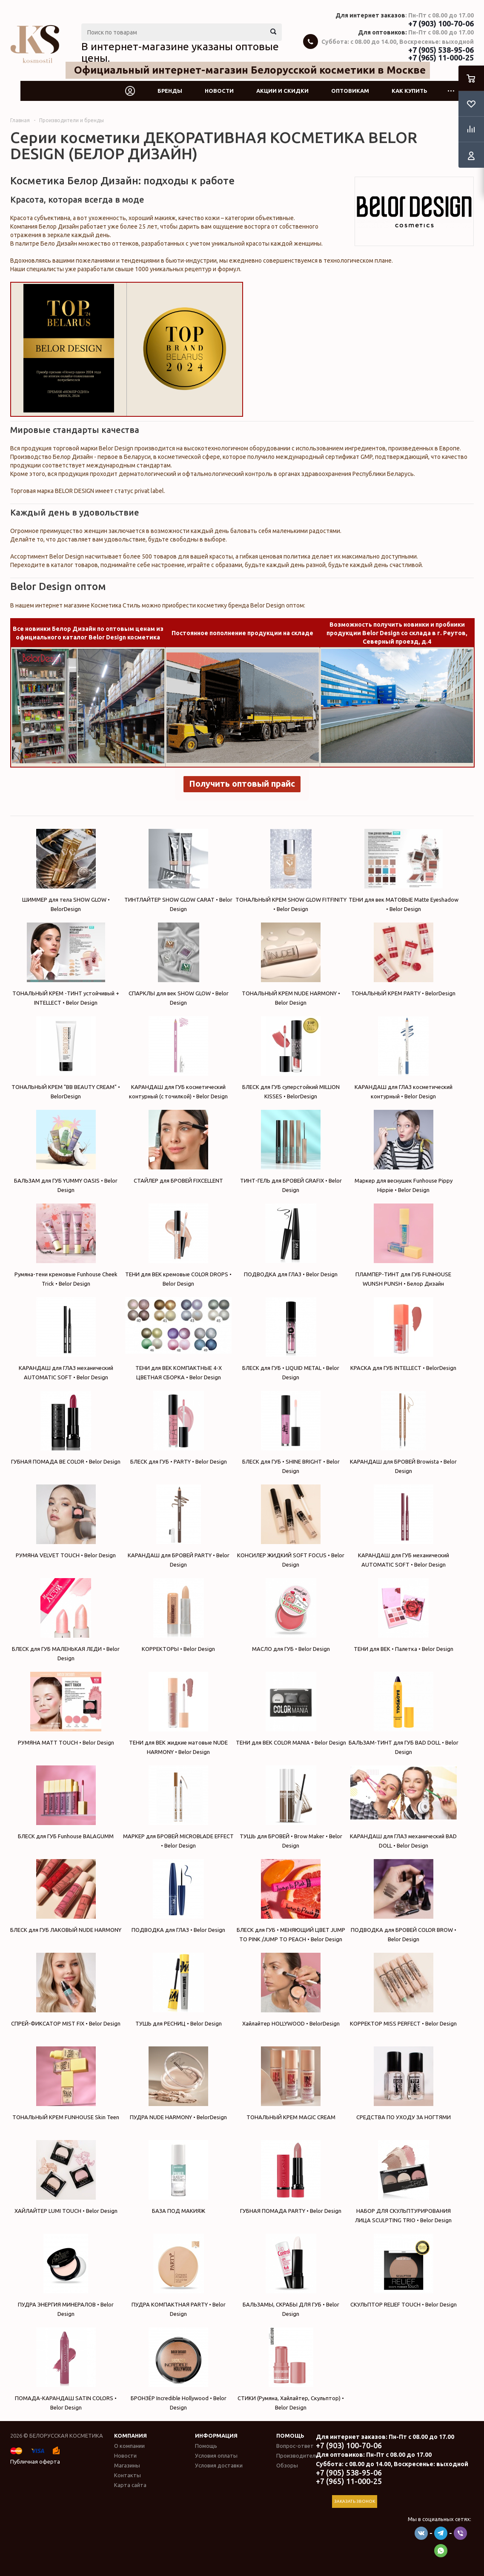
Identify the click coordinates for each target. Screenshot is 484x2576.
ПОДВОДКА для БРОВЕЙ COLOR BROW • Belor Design (403, 1900)
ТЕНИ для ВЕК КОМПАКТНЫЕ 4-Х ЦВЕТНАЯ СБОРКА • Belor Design (178, 1338)
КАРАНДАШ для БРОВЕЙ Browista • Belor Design (403, 1432)
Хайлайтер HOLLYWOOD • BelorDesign (291, 1989)
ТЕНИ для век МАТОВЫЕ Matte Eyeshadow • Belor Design (403, 870)
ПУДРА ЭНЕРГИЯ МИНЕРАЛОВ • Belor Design (65, 2275)
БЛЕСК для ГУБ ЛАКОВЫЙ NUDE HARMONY (65, 1896)
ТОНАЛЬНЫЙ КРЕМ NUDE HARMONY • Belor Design (291, 964)
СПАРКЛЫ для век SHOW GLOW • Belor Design (178, 964)
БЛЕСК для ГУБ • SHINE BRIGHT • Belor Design (291, 1432)
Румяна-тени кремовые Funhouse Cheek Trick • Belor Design (65, 1245)
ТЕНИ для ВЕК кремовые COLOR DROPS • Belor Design (178, 1245)
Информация (216, 2435)
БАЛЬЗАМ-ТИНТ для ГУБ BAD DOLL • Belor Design (403, 1713)
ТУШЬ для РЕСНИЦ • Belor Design (178, 1989)
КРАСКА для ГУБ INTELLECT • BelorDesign (403, 1334)
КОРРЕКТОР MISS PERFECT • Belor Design (403, 1989)
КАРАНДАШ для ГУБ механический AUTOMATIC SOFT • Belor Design (403, 1525)
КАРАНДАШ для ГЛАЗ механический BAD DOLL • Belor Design (403, 1806)
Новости (219, 91)
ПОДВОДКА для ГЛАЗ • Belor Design (291, 1240)
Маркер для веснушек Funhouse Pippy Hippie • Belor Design (403, 1151)
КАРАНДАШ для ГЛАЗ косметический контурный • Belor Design (403, 1057)
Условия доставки (219, 2465)
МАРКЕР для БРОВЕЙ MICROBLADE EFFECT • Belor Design (178, 1806)
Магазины (127, 2465)
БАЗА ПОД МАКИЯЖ (178, 2177)
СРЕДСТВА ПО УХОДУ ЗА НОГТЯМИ (403, 2083)
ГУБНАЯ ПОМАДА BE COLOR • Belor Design (65, 1427)
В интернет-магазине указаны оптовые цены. (180, 52)
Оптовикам (350, 91)
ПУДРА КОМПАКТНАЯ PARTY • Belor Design (178, 2275)
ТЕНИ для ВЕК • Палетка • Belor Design (403, 1615)
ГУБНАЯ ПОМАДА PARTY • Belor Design (291, 2177)
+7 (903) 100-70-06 (441, 23)
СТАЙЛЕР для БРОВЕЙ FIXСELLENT (178, 1146)
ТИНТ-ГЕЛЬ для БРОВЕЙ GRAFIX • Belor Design (291, 1151)
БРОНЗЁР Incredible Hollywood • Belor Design (178, 2368)
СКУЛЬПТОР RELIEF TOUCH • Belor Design (403, 2270)
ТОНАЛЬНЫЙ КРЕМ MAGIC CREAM (291, 2083)
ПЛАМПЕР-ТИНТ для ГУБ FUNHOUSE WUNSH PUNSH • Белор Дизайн (403, 1245)
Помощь (290, 2435)
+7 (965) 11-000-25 (441, 57)
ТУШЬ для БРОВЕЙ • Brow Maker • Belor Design (291, 1806)
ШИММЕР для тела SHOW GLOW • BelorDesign (65, 870)
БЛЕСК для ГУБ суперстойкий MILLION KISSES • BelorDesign (291, 1057)
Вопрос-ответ (295, 2446)
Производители (297, 2456)
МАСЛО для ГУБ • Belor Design (291, 1615)
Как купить (409, 91)
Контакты (127, 2475)
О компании (129, 2446)
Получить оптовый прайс (242, 783)
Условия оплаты (216, 2456)
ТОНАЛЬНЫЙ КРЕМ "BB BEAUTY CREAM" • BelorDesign (65, 1057)
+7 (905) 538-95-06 (441, 50)
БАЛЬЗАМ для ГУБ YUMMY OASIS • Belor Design (65, 1151)
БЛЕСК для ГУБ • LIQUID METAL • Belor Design (291, 1338)
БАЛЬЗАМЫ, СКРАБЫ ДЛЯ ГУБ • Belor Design (291, 2275)
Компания (130, 2435)
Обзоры (287, 2465)
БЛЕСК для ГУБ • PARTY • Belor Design (178, 1427)
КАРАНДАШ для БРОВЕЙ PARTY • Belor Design (178, 1525)
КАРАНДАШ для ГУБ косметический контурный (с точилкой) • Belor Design (178, 1057)
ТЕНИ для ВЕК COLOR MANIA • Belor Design (291, 1708)
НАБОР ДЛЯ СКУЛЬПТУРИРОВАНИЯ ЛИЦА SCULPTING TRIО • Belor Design (403, 2181)
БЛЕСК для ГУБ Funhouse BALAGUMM (65, 1802)
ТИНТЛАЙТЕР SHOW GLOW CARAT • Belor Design (178, 870)
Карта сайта (130, 2485)
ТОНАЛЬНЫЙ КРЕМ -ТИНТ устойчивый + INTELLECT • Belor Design (65, 964)
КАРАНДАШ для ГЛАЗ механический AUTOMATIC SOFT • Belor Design (65, 1338)
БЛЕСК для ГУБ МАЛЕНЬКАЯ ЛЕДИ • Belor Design (65, 1619)
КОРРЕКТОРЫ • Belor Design (178, 1615)
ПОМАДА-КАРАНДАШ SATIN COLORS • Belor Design (65, 2368)
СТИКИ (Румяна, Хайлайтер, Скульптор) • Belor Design (291, 2368)
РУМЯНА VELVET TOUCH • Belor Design (65, 1521)
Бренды (170, 91)
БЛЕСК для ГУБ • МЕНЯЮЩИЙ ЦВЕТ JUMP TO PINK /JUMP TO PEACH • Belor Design (291, 1900)
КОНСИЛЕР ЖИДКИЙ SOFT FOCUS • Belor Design (291, 1525)
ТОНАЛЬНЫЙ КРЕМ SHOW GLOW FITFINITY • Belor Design (291, 870)
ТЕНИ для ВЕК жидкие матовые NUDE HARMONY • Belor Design (178, 1713)
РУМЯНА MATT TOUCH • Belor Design (65, 1708)
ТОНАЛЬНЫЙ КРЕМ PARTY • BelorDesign (403, 959)
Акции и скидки (282, 91)
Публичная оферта (35, 2461)
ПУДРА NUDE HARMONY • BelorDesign (178, 2083)
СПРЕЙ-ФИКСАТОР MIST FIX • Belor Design (65, 1989)
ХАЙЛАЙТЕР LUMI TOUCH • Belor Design (65, 2177)
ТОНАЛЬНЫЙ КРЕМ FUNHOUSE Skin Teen (65, 2083)
